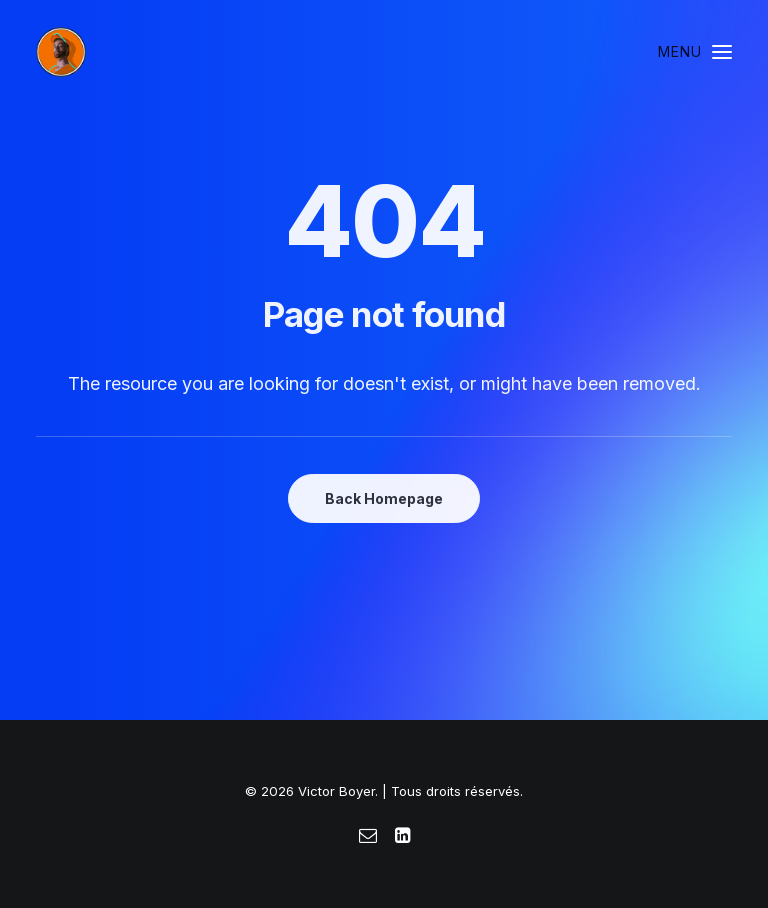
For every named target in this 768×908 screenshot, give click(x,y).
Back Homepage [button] (384, 498)
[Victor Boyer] (61, 52)
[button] (695, 52)
